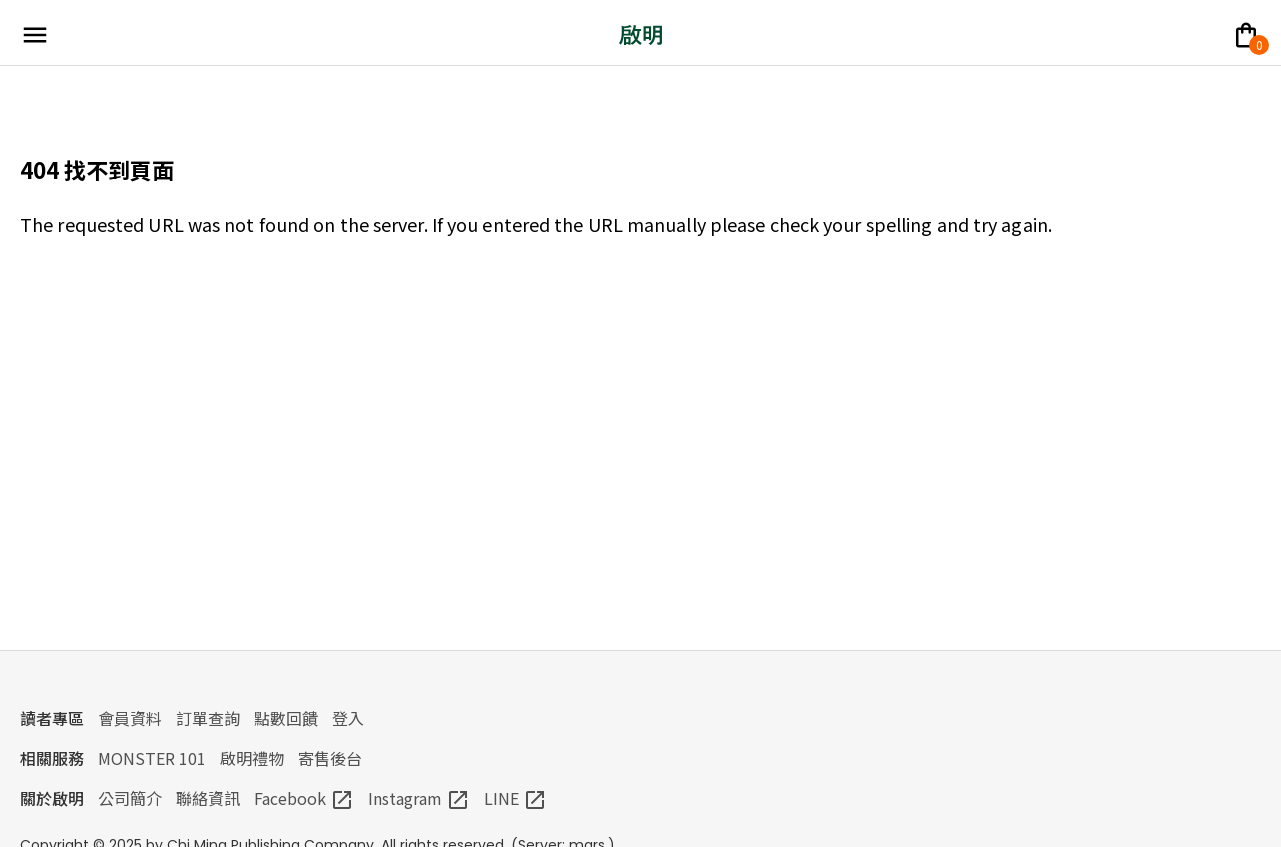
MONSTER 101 (152, 758)
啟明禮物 (252, 758)
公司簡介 (130, 798)
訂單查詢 (208, 718)
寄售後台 (330, 758)
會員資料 (130, 718)
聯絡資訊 (208, 798)
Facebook (304, 798)
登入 (348, 718)
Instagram (419, 798)
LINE (515, 798)
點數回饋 (286, 718)
